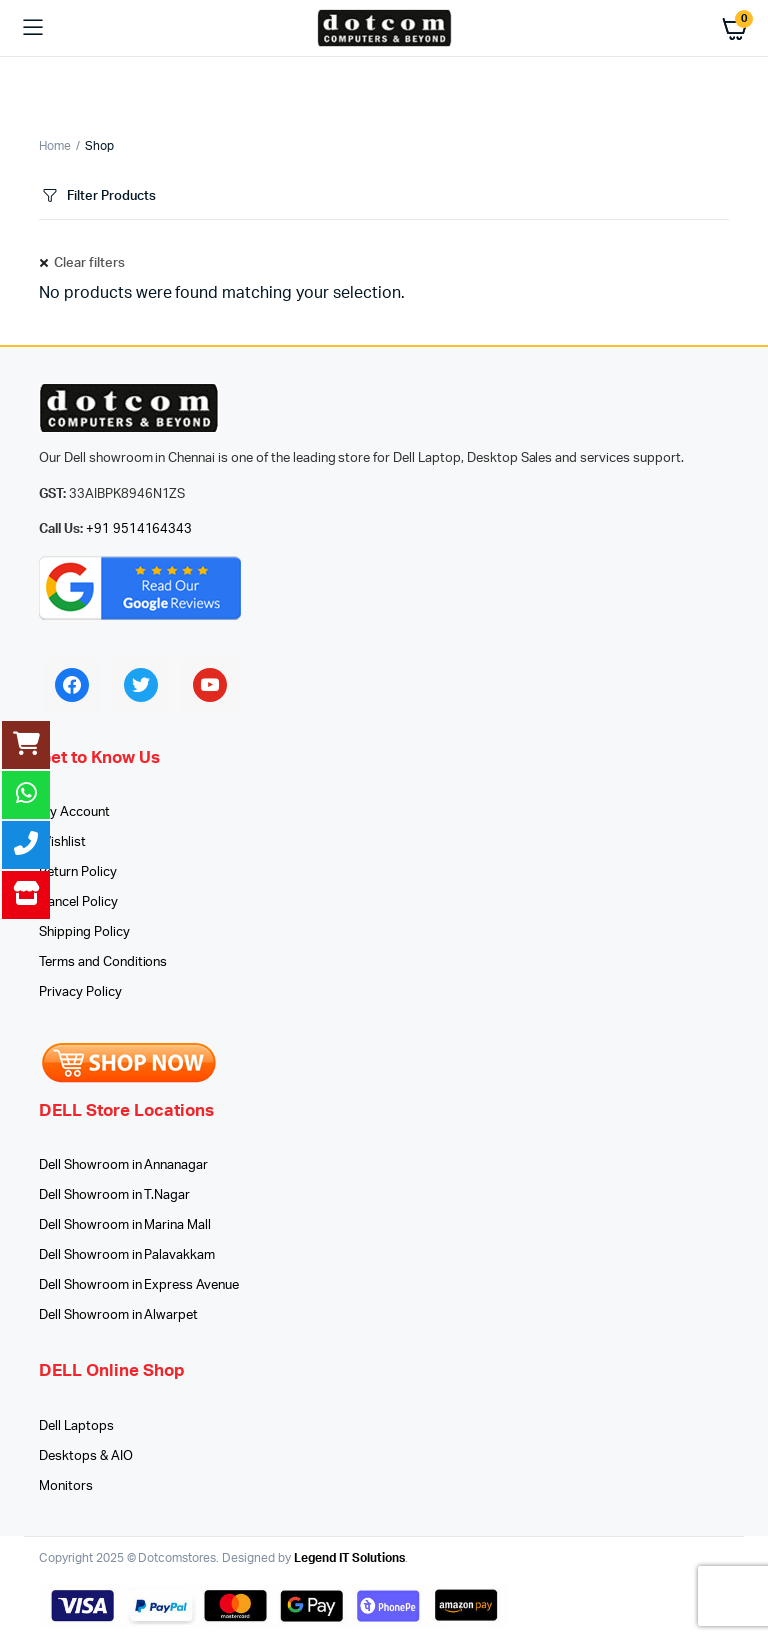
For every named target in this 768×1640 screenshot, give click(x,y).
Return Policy (78, 872)
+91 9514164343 (139, 529)
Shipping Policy (84, 932)
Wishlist (62, 842)
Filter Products (97, 196)
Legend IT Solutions (349, 1558)
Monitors (66, 1486)
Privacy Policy (80, 992)
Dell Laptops (76, 1426)
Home (55, 146)
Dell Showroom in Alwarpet (118, 1315)
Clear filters (89, 263)
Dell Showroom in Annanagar (123, 1165)
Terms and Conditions (103, 962)
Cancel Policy (78, 902)
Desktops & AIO (86, 1456)
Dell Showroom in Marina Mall (125, 1225)
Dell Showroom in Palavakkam (127, 1255)
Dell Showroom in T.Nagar (114, 1195)
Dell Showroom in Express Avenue (139, 1285)
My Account (74, 812)
